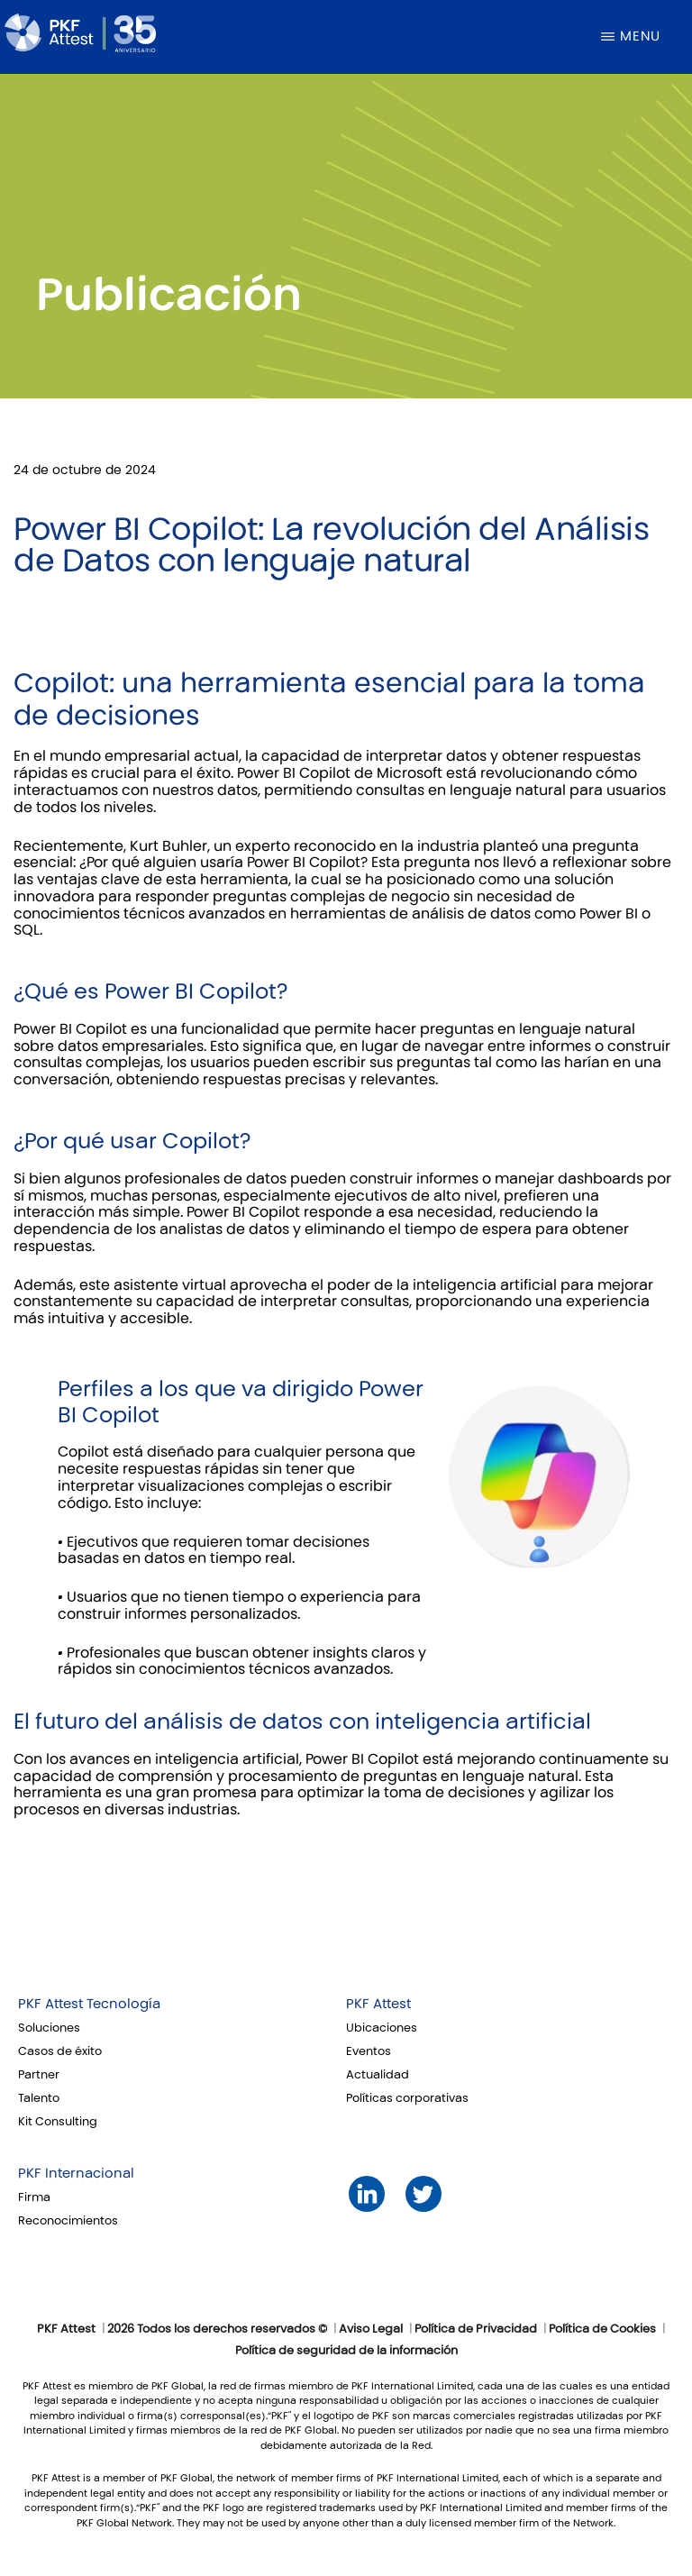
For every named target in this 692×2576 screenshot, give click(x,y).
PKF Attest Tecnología (89, 2004)
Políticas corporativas (407, 2098)
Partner (38, 2075)
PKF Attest (378, 2004)
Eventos (368, 2051)
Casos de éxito (60, 2051)
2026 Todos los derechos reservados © (217, 2329)
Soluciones (49, 2028)
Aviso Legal (371, 2329)
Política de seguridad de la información (346, 2350)
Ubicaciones (381, 2028)
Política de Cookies (602, 2329)
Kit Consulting (57, 2122)
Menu (640, 36)
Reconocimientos (68, 2221)
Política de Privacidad (475, 2329)
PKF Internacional (76, 2173)
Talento (38, 2098)
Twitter (423, 2194)
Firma (34, 2197)
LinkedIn (366, 2194)
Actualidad (377, 2075)
